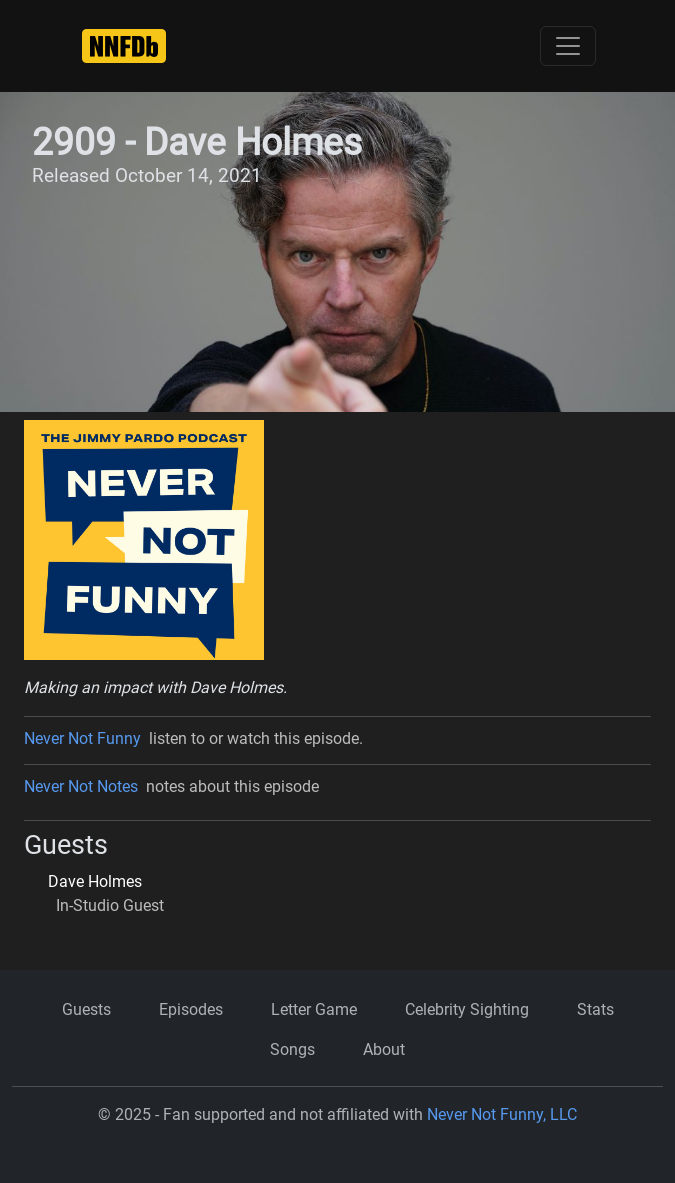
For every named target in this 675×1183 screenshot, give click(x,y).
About (384, 1049)
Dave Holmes (95, 881)
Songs (292, 1049)
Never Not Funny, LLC (502, 1114)
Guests (86, 1009)
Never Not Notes (81, 786)
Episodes (191, 1009)
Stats (595, 1009)
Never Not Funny (82, 738)
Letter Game (314, 1009)
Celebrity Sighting (467, 1009)
